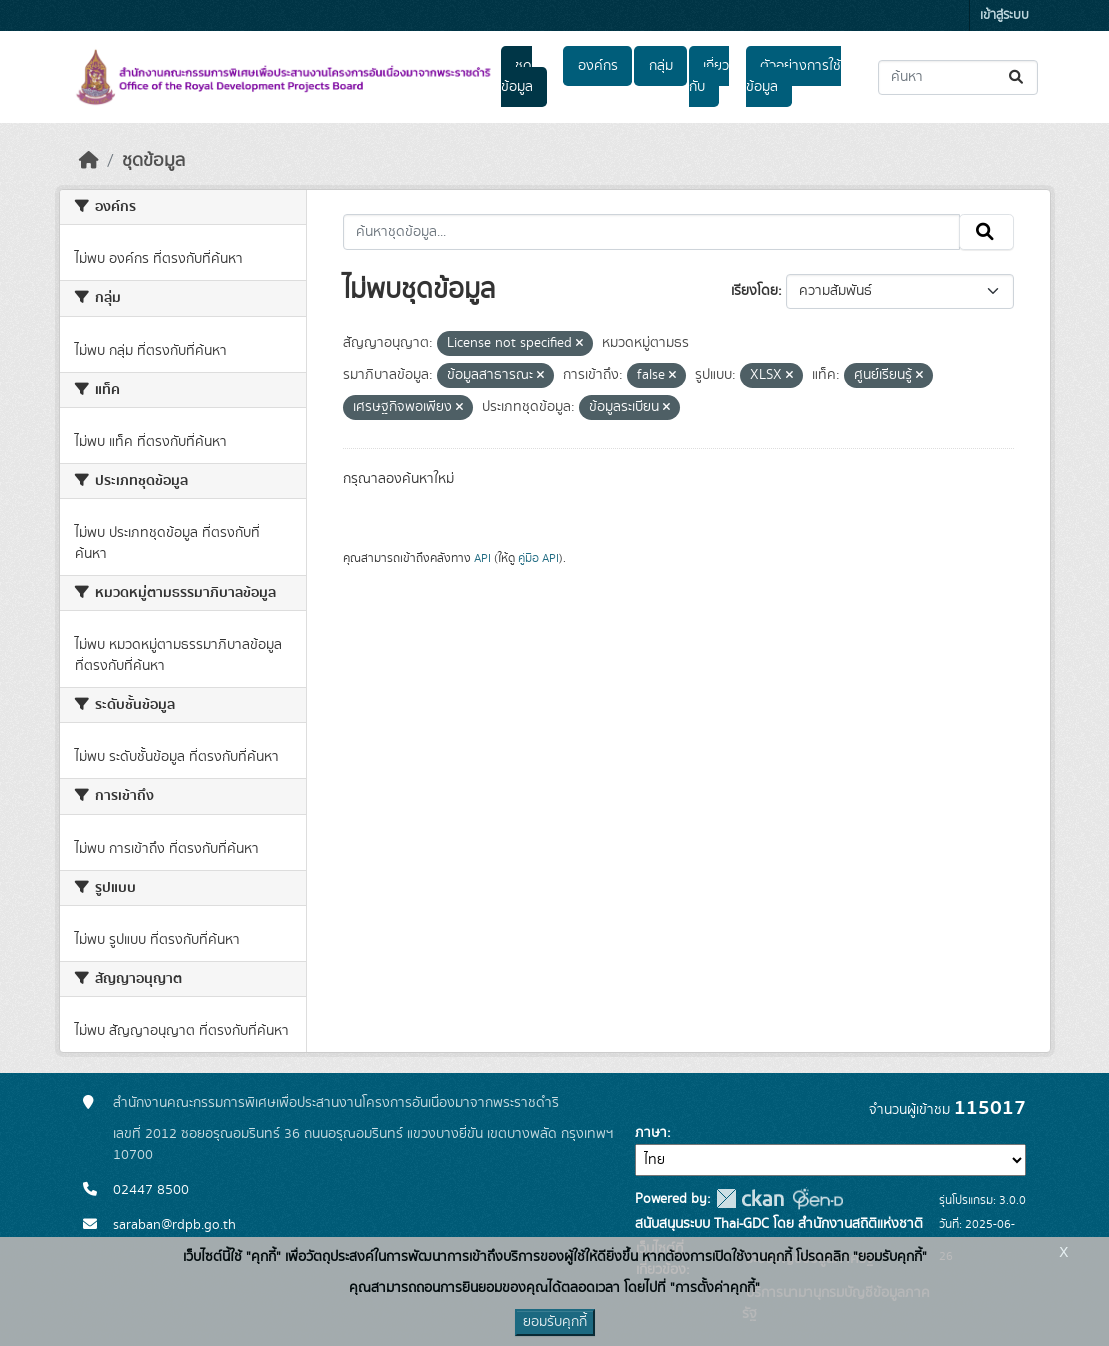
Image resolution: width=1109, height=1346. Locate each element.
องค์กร (598, 66)
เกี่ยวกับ (709, 76)
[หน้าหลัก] (89, 161)
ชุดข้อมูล (517, 76)
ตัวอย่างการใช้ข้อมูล (793, 76)
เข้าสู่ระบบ (1004, 15)
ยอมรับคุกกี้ (555, 1322)
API (482, 558)
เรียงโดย (754, 291)
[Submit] (1017, 77)
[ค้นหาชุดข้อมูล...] (958, 77)
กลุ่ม (661, 66)
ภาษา (651, 1133)
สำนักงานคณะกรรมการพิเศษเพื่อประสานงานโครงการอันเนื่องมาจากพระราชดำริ (336, 1103)
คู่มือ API (538, 558)
